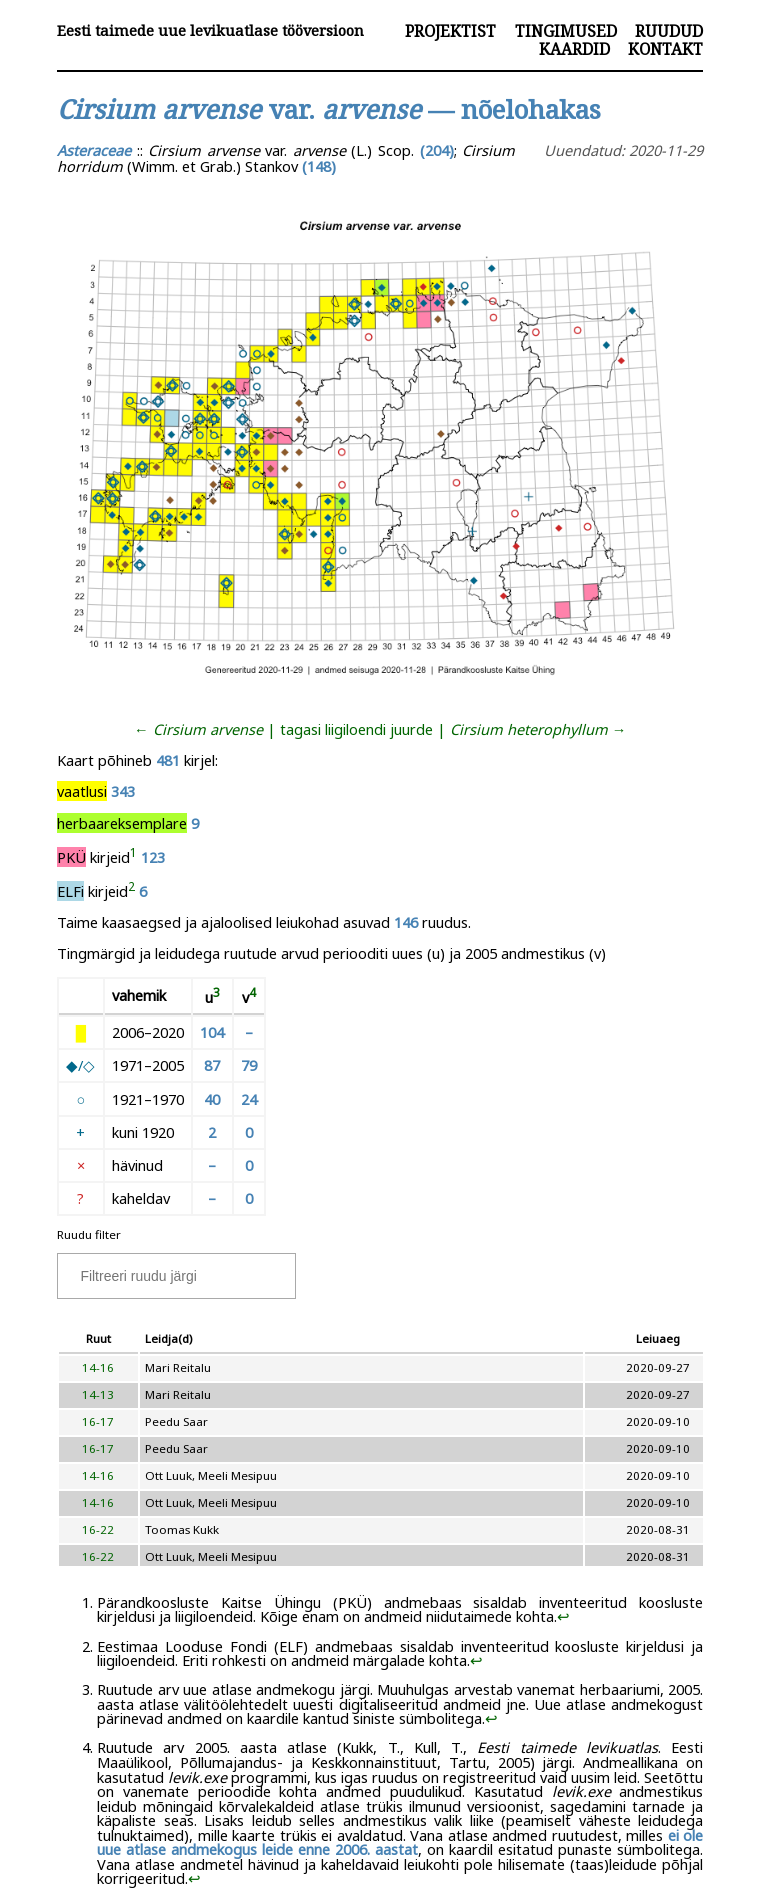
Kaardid (574, 49)
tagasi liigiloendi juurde (356, 729)
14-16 (98, 1367)
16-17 (98, 1421)
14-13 (98, 1394)
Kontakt (665, 49)
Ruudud (669, 31)
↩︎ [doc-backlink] (563, 1616)
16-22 (98, 1529)
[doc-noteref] (133, 857)
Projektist (450, 31)
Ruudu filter (89, 1234)
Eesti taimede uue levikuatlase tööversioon (210, 30)
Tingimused (566, 31)
